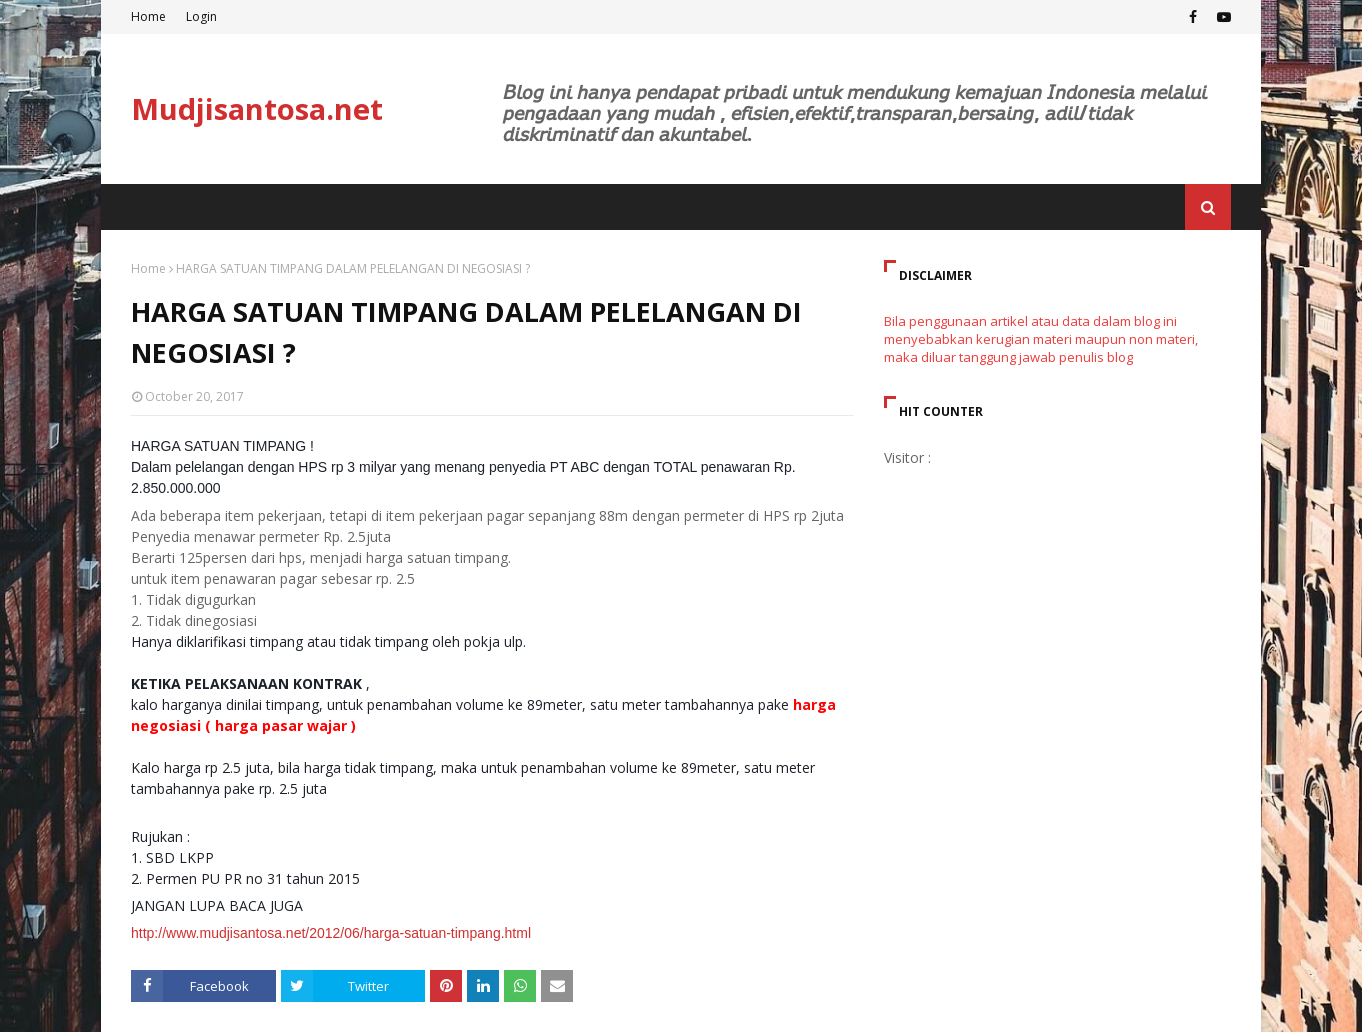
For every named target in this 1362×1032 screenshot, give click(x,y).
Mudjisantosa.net (257, 108)
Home (148, 16)
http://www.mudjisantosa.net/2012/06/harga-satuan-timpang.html (331, 933)
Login (201, 16)
